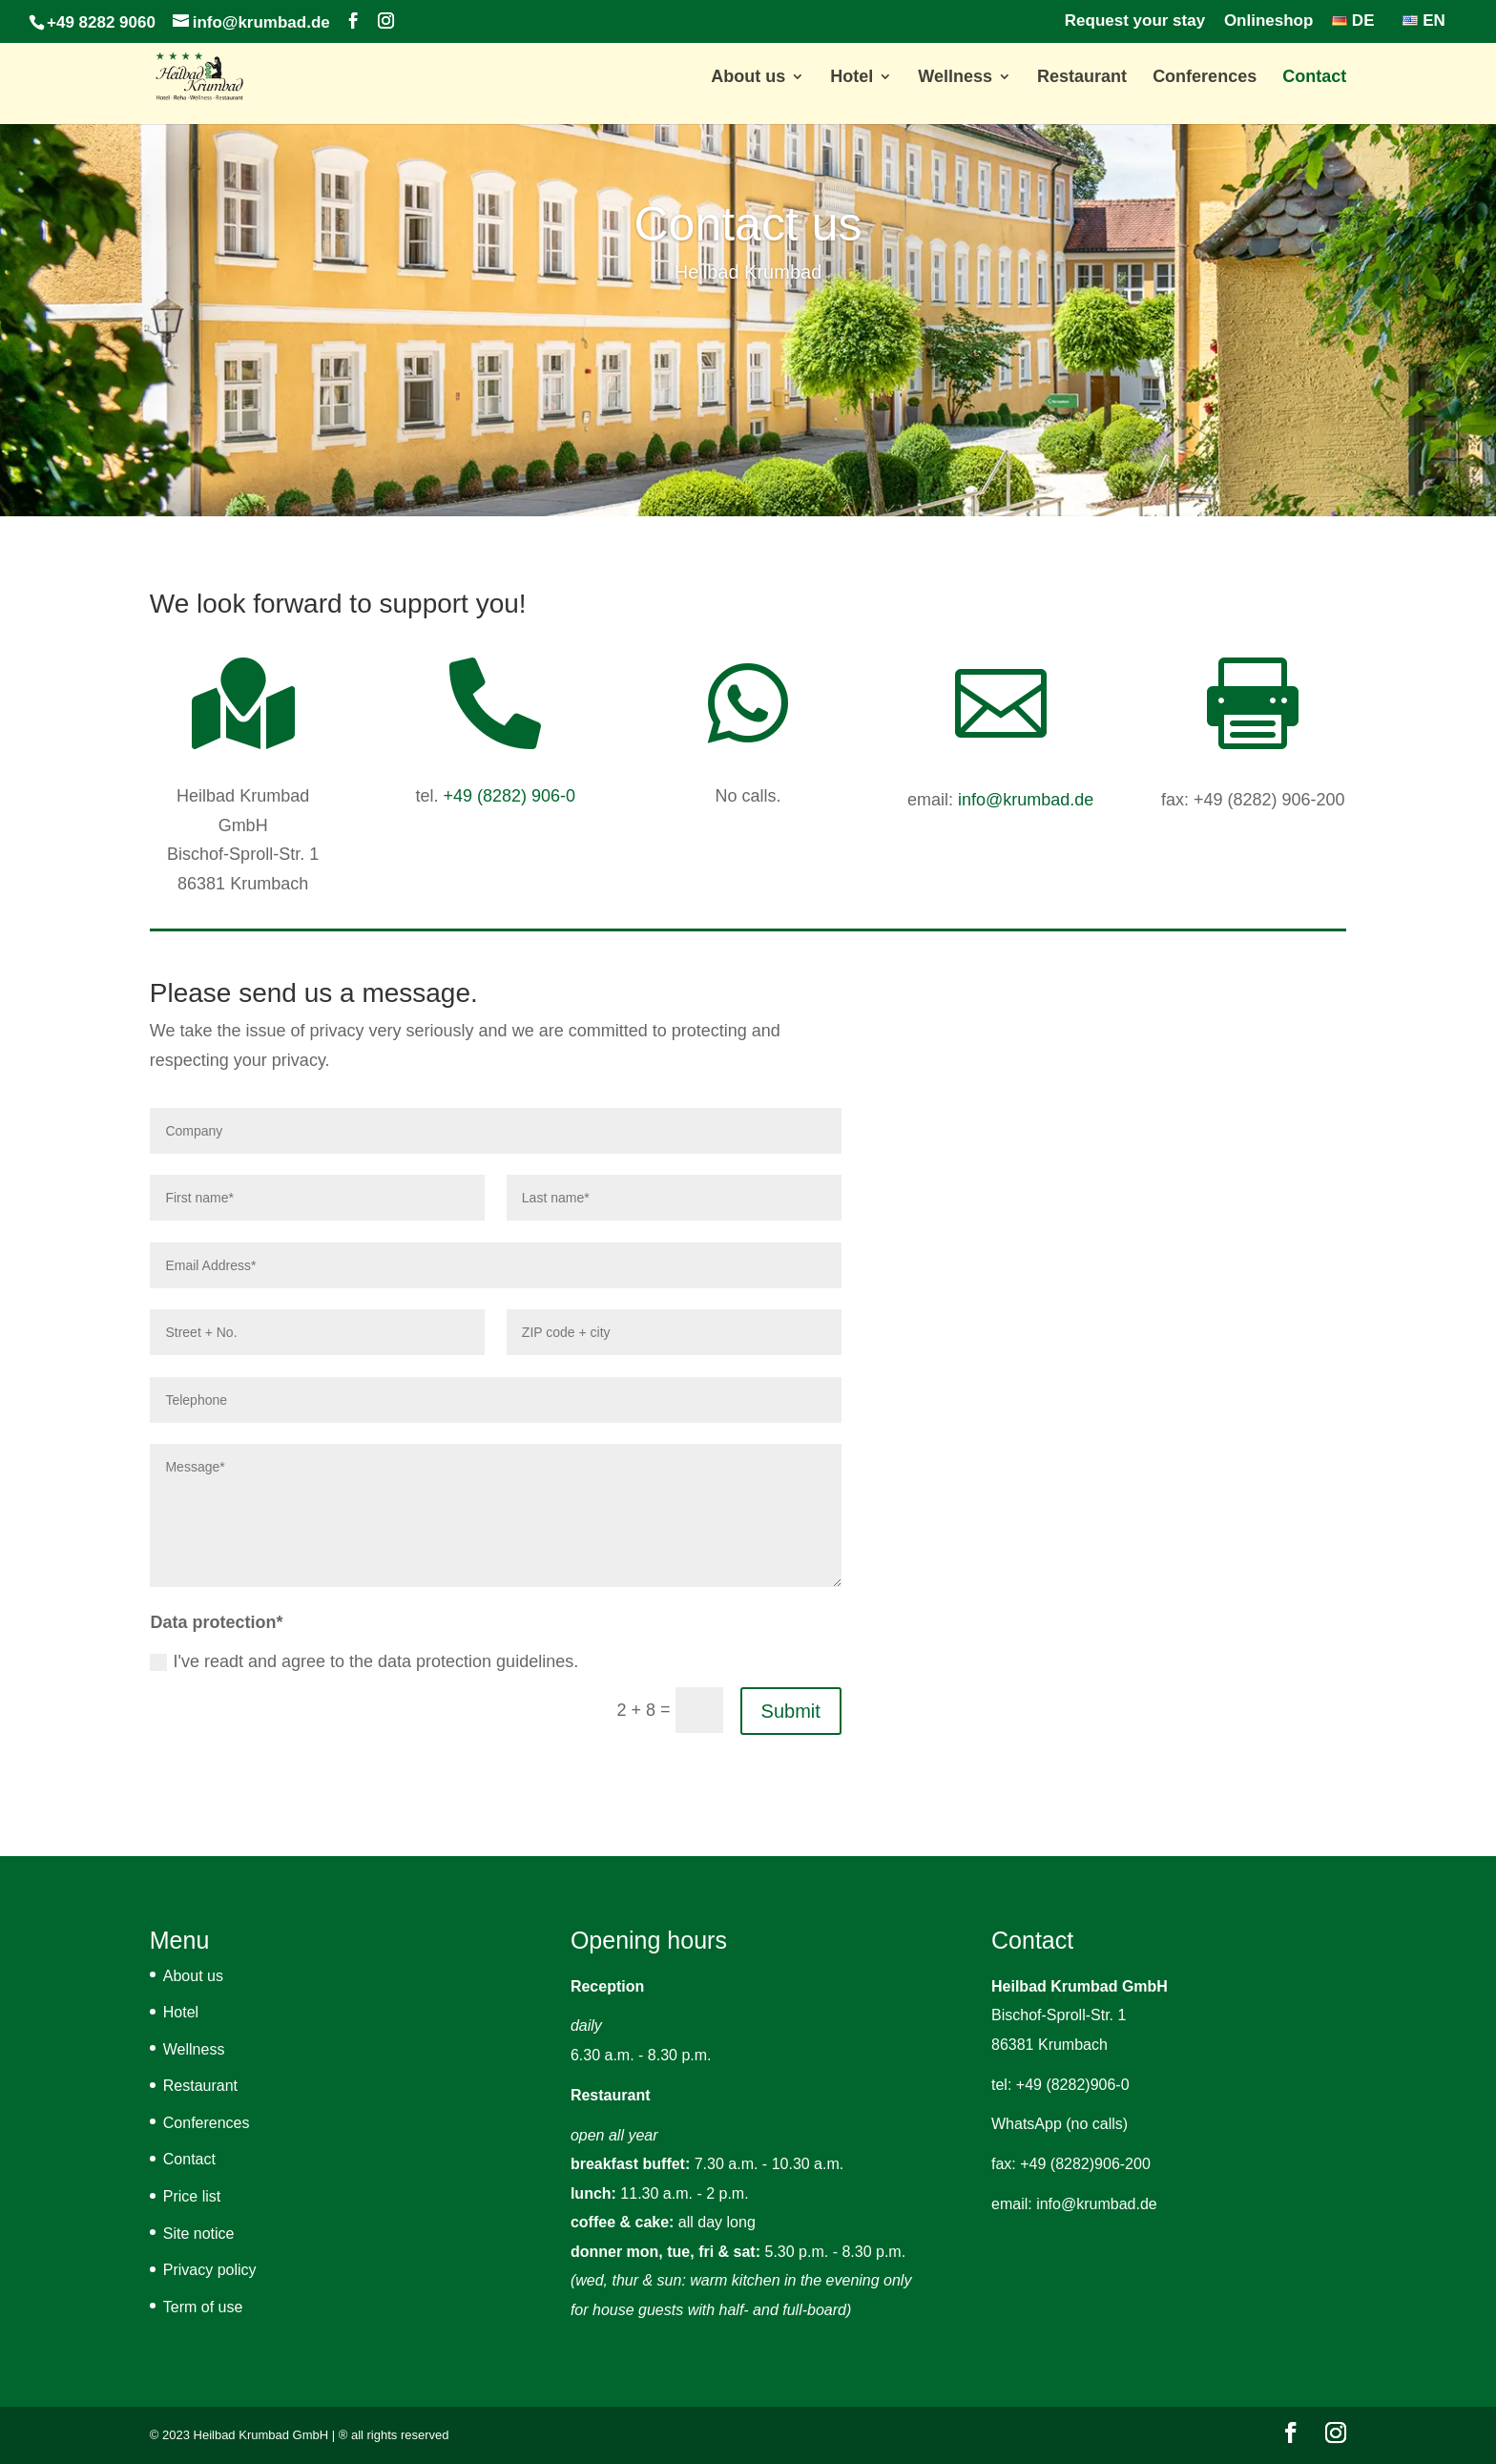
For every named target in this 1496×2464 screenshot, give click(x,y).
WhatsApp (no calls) (1059, 2124)
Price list (191, 2196)
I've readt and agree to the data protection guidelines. (364, 1661)
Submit (791, 1711)
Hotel (851, 78)
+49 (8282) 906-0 (509, 795)
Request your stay (1135, 21)
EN (1423, 21)
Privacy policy (210, 2270)
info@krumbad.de (1025, 799)
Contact (1314, 78)
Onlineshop (1269, 21)
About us (748, 78)
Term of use (203, 2307)
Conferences (1205, 78)
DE (1353, 21)
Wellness (955, 78)
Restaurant (1082, 78)
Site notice (199, 2233)
